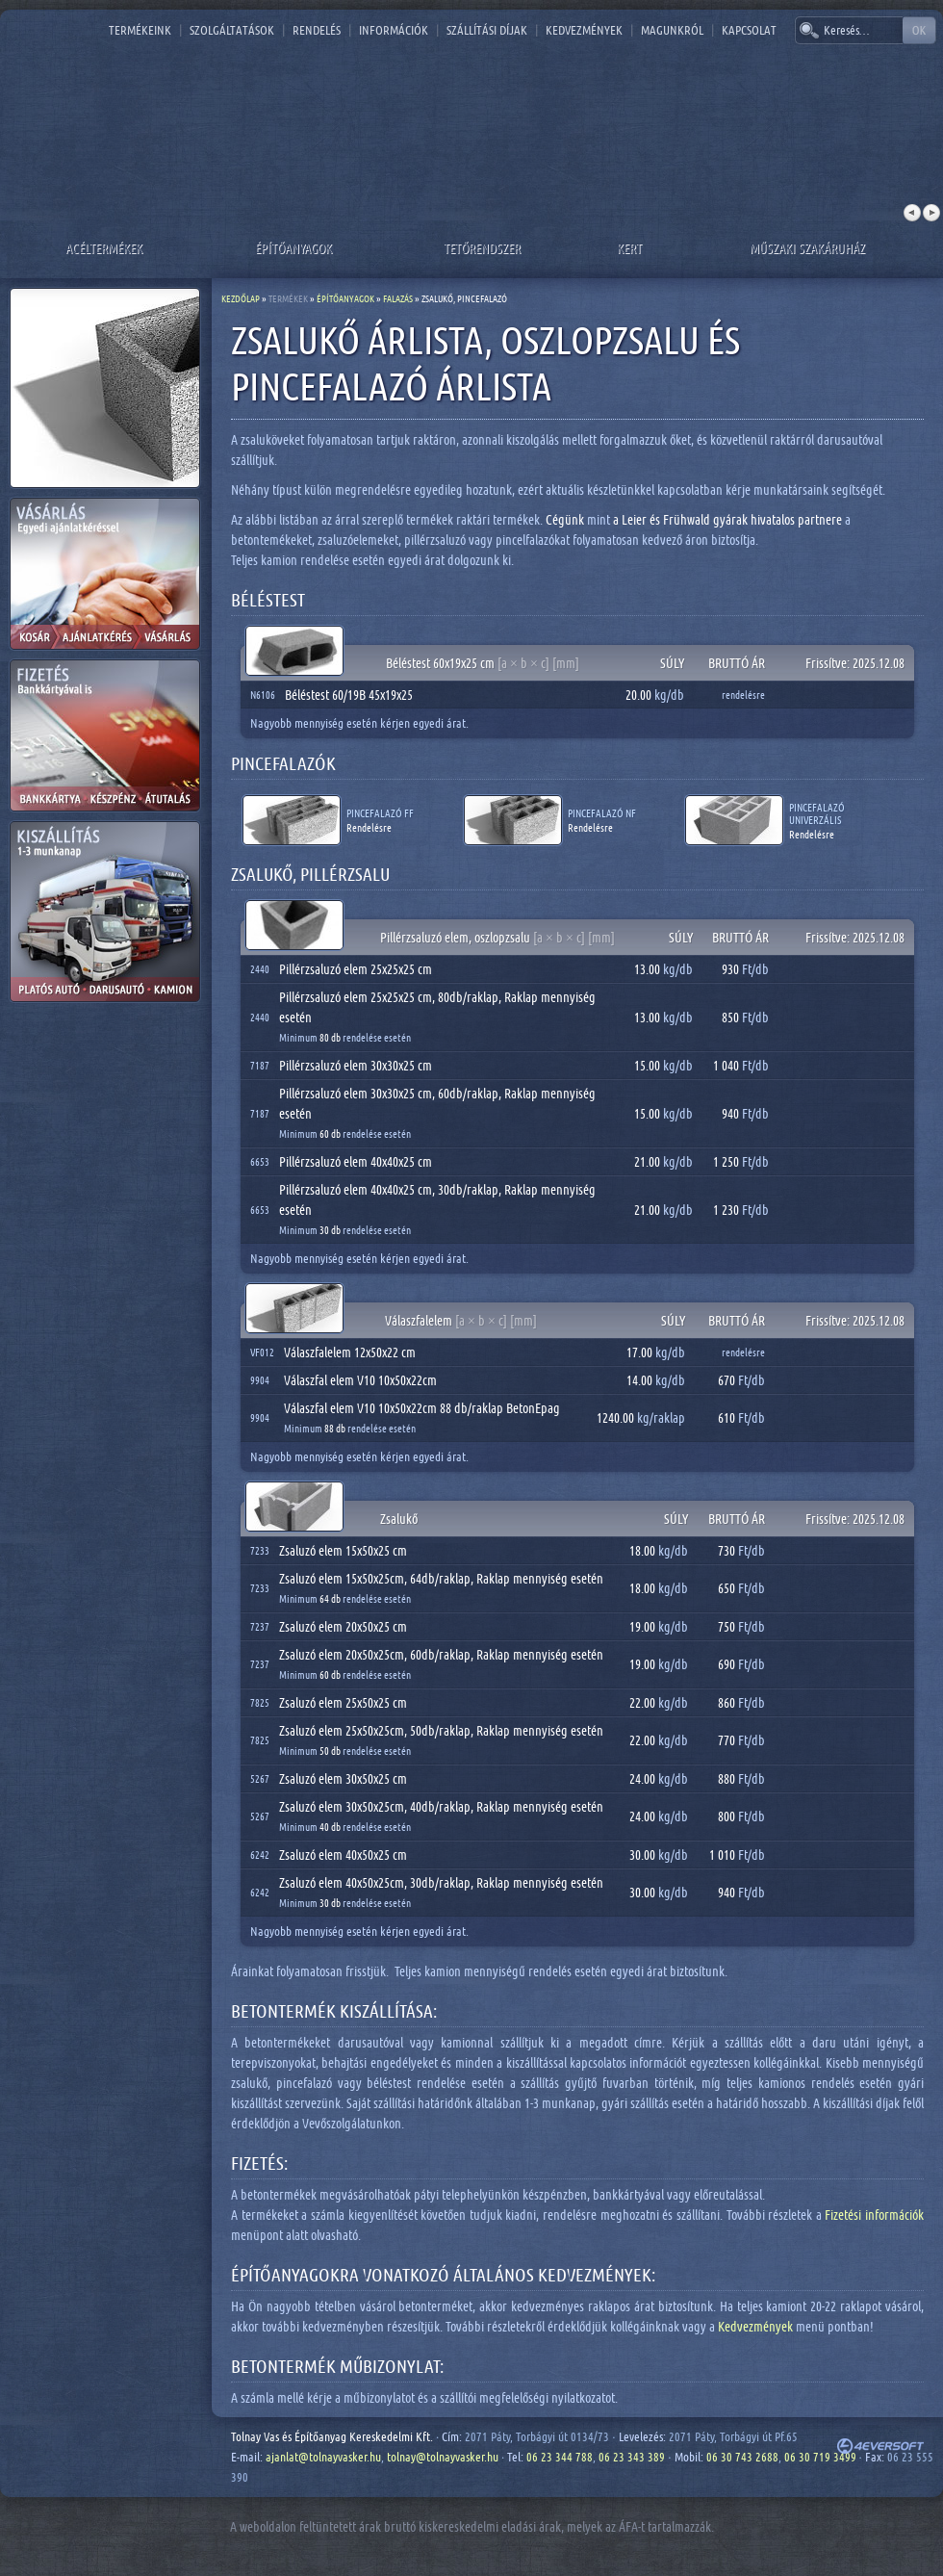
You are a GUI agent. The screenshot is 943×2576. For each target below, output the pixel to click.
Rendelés (317, 30)
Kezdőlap (240, 298)
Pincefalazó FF (380, 813)
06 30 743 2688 (742, 2456)
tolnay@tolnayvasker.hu (442, 2456)
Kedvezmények (584, 30)
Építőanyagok (293, 248)
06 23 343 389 (632, 2456)
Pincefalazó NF (602, 813)
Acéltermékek (103, 248)
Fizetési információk (874, 2214)
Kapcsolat (749, 30)
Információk (393, 30)
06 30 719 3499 (820, 2456)
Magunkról (672, 30)
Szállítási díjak (486, 30)
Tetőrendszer (482, 248)
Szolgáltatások (232, 30)
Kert (629, 248)
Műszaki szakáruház (807, 248)
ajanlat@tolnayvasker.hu (323, 2456)
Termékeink (140, 30)
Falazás (398, 298)
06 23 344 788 (559, 2456)
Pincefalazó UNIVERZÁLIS (817, 813)
